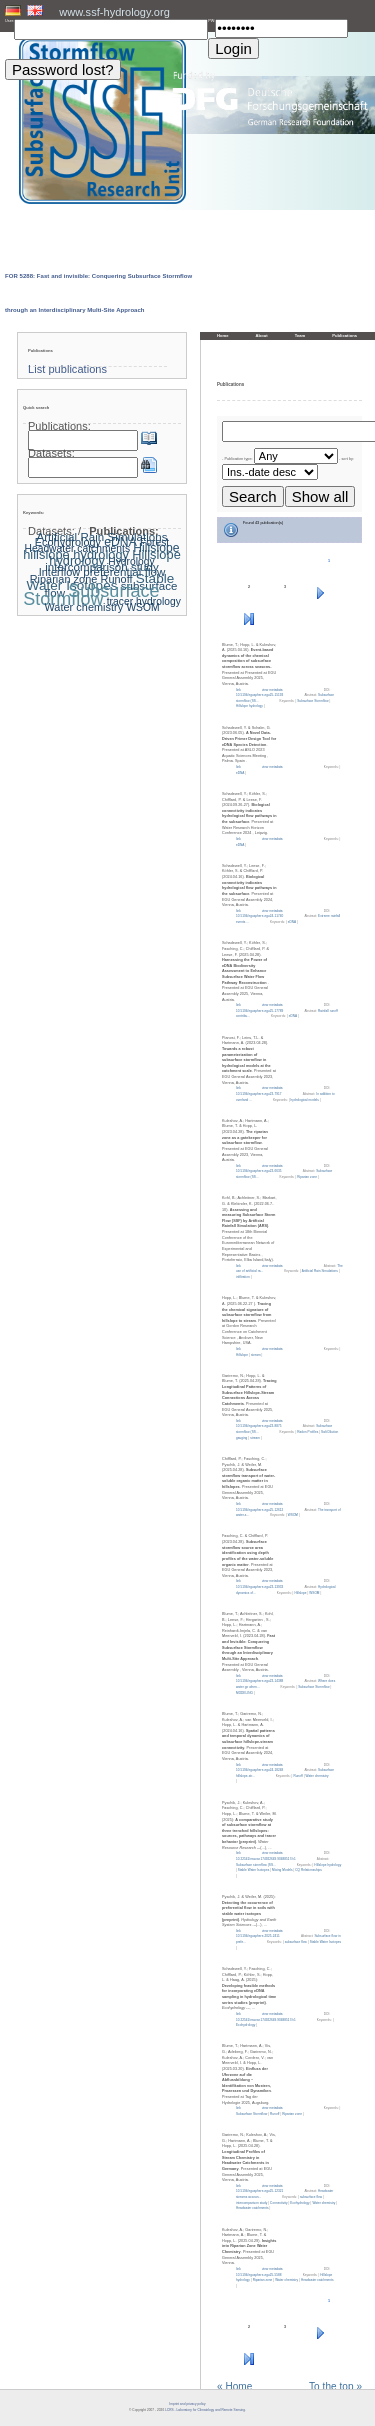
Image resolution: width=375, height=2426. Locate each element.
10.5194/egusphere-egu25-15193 (259, 695)
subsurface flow (296, 1942)
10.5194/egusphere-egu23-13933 (259, 1587)
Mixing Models (282, 1870)
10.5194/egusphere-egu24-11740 (259, 916)
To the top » (335, 2387)
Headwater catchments (252, 2208)
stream (256, 1355)
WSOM (293, 1515)
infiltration (243, 1277)
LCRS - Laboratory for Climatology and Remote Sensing (205, 2410)
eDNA (240, 773)
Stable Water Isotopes (253, 1870)
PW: (211, 21)
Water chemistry (317, 1776)
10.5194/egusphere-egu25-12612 (259, 1510)
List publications (67, 369)
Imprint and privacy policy (187, 2404)
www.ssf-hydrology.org (114, 12)
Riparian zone (307, 1177)
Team (300, 335)
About (262, 335)
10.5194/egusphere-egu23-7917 (258, 1094)
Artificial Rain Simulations (320, 1271)
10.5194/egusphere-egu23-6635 (258, 1171)
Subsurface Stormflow (312, 701)
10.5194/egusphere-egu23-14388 (259, 1681)
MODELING (244, 1693)
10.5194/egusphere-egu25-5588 (258, 2275)
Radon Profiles (307, 1432)
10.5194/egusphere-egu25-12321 (259, 2191)
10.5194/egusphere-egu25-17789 (259, 1011)
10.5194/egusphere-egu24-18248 (259, 1770)
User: (9, 21)
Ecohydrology (245, 2025)
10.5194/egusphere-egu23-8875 (258, 1426)
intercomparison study (251, 2203)
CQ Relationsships (308, 1870)
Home (223, 335)
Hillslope (242, 1355)
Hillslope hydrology (249, 706)
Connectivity (278, 2203)
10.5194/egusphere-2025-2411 (258, 1936)
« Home (234, 2387)
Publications (344, 335)
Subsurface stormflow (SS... (256, 1865)
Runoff (297, 1776)
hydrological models (305, 1100)
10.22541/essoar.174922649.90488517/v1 (266, 1859)
